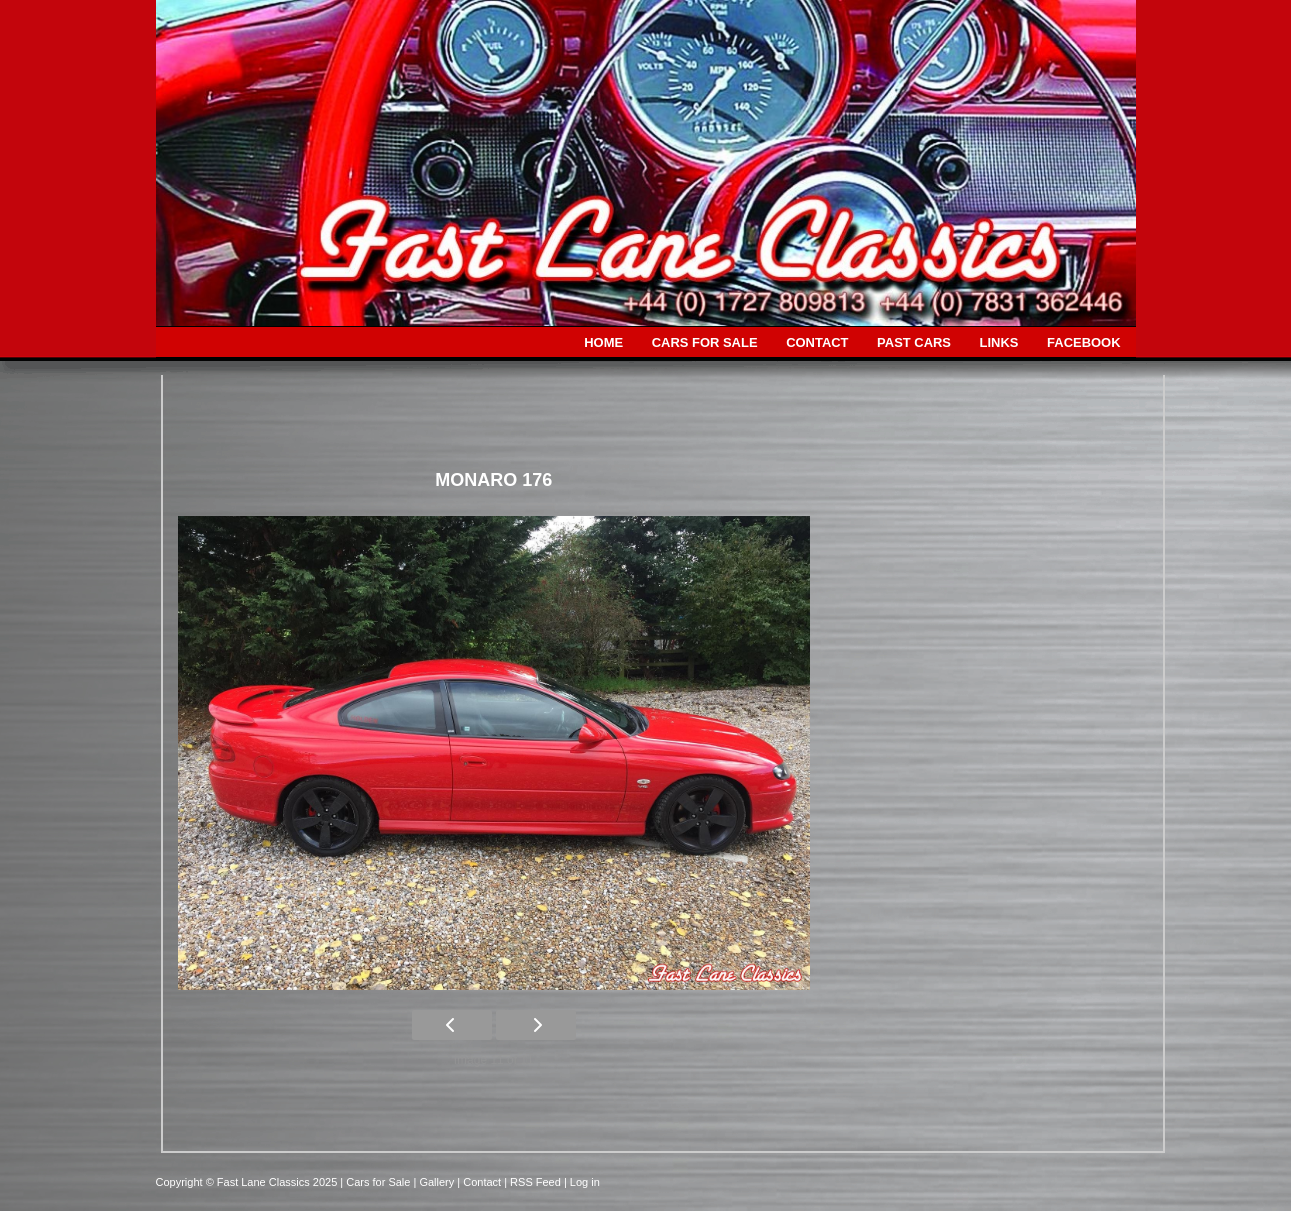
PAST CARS (914, 342)
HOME (603, 342)
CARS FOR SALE (705, 342)
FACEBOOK (1083, 342)
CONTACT (817, 342)
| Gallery (435, 1182)
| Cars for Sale (376, 1182)
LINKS (999, 342)
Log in (585, 1182)
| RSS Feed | (537, 1182)
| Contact (480, 1182)
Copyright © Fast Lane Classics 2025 (248, 1182)
